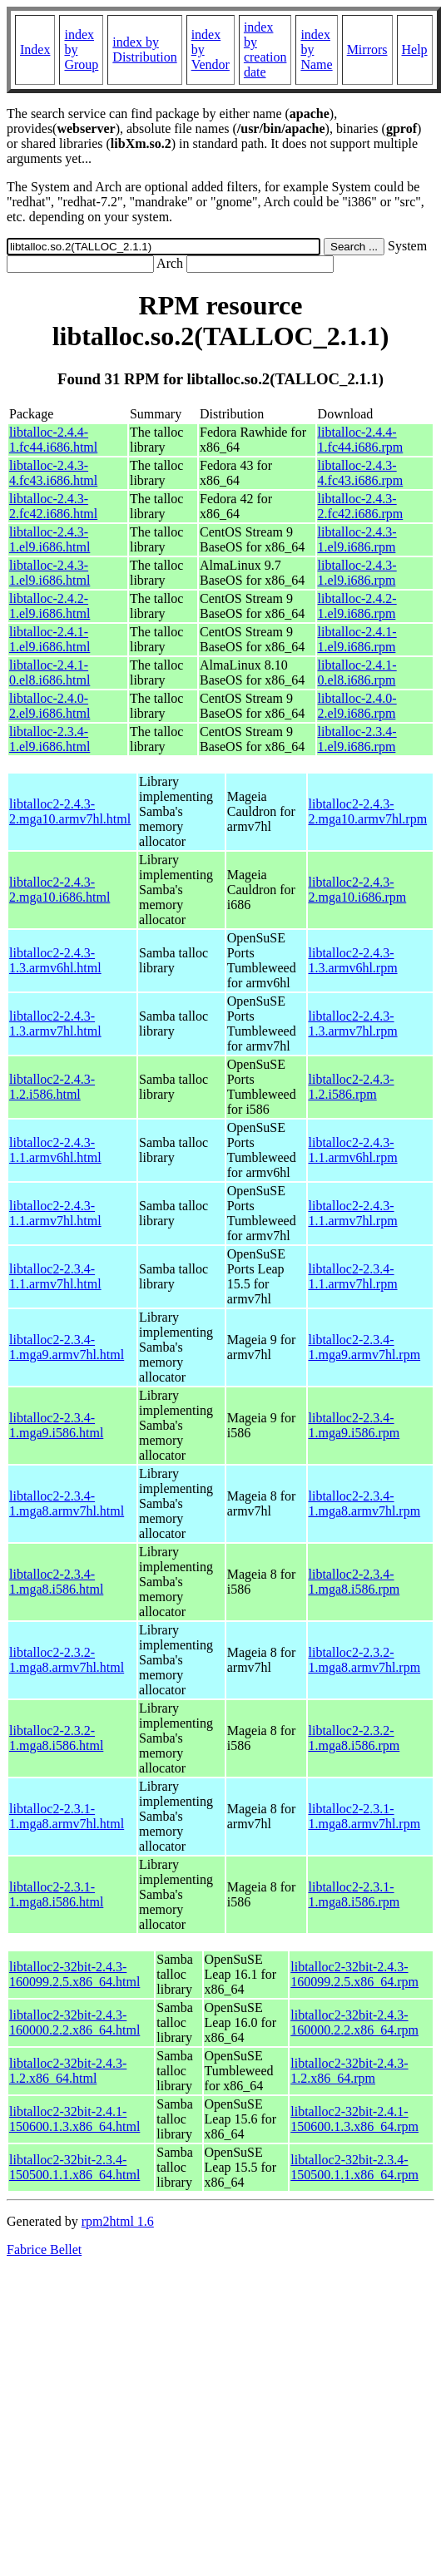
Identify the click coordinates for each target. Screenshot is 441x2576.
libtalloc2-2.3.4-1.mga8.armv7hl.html (66, 1503)
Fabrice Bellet (44, 2249)
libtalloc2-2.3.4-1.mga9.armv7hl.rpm (365, 1347)
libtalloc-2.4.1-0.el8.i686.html (49, 672)
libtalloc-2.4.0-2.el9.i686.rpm (357, 705)
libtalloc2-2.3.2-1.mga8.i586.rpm (354, 1738)
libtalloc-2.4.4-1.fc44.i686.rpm (361, 439)
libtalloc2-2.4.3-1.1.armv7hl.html (55, 1213)
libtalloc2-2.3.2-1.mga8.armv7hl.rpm (365, 1659)
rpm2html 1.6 (118, 2221)
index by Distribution (144, 49)
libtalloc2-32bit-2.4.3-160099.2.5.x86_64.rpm (354, 1974)
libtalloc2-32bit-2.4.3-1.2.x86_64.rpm (349, 2070)
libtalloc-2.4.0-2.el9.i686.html (49, 705)
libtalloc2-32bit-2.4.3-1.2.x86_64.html (67, 2070)
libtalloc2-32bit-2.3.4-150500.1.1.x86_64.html (74, 2167)
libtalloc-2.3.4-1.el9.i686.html (49, 739)
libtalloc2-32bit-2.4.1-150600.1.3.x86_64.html (74, 2118)
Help (415, 49)
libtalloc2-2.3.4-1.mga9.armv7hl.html (66, 1347)
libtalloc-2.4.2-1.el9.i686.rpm (357, 606)
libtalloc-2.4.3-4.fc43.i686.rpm (361, 472)
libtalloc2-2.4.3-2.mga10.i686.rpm (358, 889)
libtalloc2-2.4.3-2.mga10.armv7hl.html (70, 811)
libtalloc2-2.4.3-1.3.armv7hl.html (55, 1023)
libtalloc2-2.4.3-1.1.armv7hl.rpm (353, 1213)
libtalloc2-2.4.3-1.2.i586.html (52, 1086)
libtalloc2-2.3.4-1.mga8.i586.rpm (354, 1581)
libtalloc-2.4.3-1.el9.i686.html (49, 539)
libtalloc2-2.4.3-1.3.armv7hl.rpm (353, 1023)
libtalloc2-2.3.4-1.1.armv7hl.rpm (353, 1276)
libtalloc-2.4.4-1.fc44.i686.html (53, 439)
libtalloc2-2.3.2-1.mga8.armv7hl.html (66, 1659)
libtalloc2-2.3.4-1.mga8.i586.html (56, 1581)
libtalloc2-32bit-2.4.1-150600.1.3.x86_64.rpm (354, 2118)
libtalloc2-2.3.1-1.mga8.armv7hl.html (66, 1816)
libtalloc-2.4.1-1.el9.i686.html (49, 639)
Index (35, 49)
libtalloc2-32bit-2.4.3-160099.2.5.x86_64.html (74, 1974)
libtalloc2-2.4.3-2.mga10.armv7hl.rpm (368, 811)
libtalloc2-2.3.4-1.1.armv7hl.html (55, 1276)
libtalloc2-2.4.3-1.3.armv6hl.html (55, 960)
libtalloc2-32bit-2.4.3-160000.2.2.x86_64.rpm (354, 2022)
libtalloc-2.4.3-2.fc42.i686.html (53, 506)
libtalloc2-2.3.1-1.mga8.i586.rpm (354, 1894)
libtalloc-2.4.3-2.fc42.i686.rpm (361, 506)
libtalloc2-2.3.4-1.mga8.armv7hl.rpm (365, 1503)
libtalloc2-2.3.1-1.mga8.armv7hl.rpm (365, 1816)
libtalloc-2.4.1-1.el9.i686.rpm (357, 639)
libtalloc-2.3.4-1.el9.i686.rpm (357, 739)
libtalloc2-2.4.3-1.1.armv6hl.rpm (353, 1149)
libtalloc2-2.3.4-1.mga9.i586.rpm (354, 1425)
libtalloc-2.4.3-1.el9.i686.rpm (357, 539)
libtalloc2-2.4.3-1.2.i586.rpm (351, 1086)
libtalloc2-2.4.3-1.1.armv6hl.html (55, 1149)
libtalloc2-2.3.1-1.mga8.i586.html (56, 1894)
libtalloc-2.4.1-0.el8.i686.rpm (357, 672)
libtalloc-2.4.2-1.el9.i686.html (49, 606)
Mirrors (367, 49)
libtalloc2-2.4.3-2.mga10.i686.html (59, 889)
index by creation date (265, 49)
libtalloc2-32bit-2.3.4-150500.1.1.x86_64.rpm (354, 2167)
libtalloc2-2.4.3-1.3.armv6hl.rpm (353, 960)
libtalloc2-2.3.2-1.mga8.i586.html (56, 1738)
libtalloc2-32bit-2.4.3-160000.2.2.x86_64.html (74, 2022)
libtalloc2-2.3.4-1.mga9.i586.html (56, 1425)
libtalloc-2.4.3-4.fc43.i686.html (53, 472)
